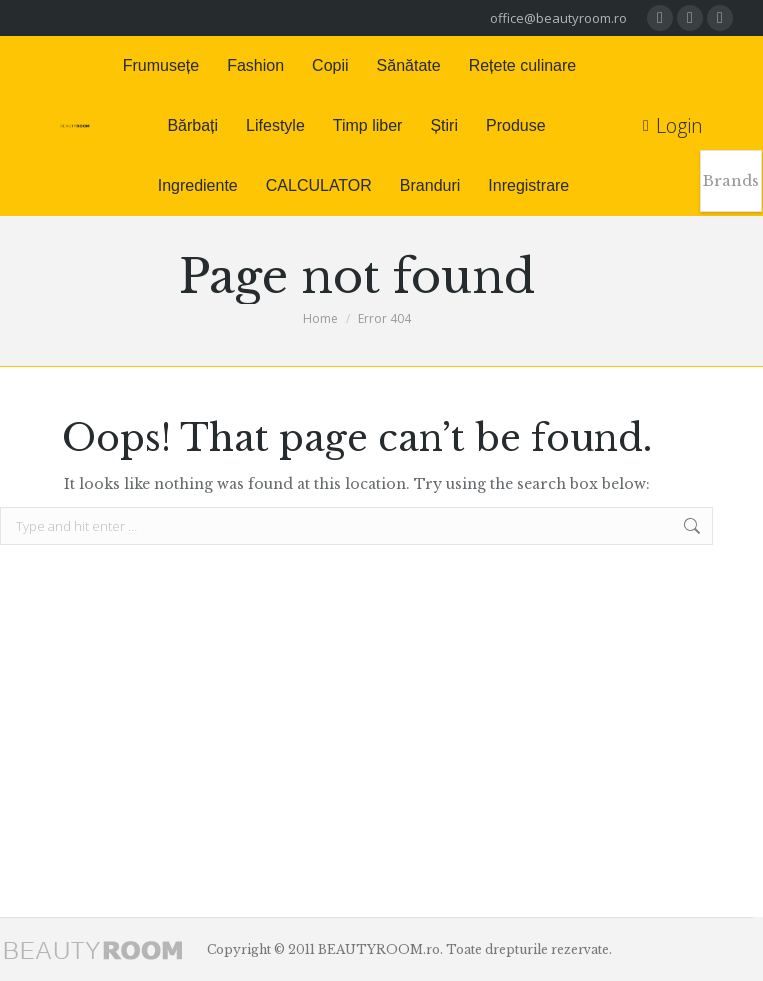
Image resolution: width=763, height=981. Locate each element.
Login (673, 126)
